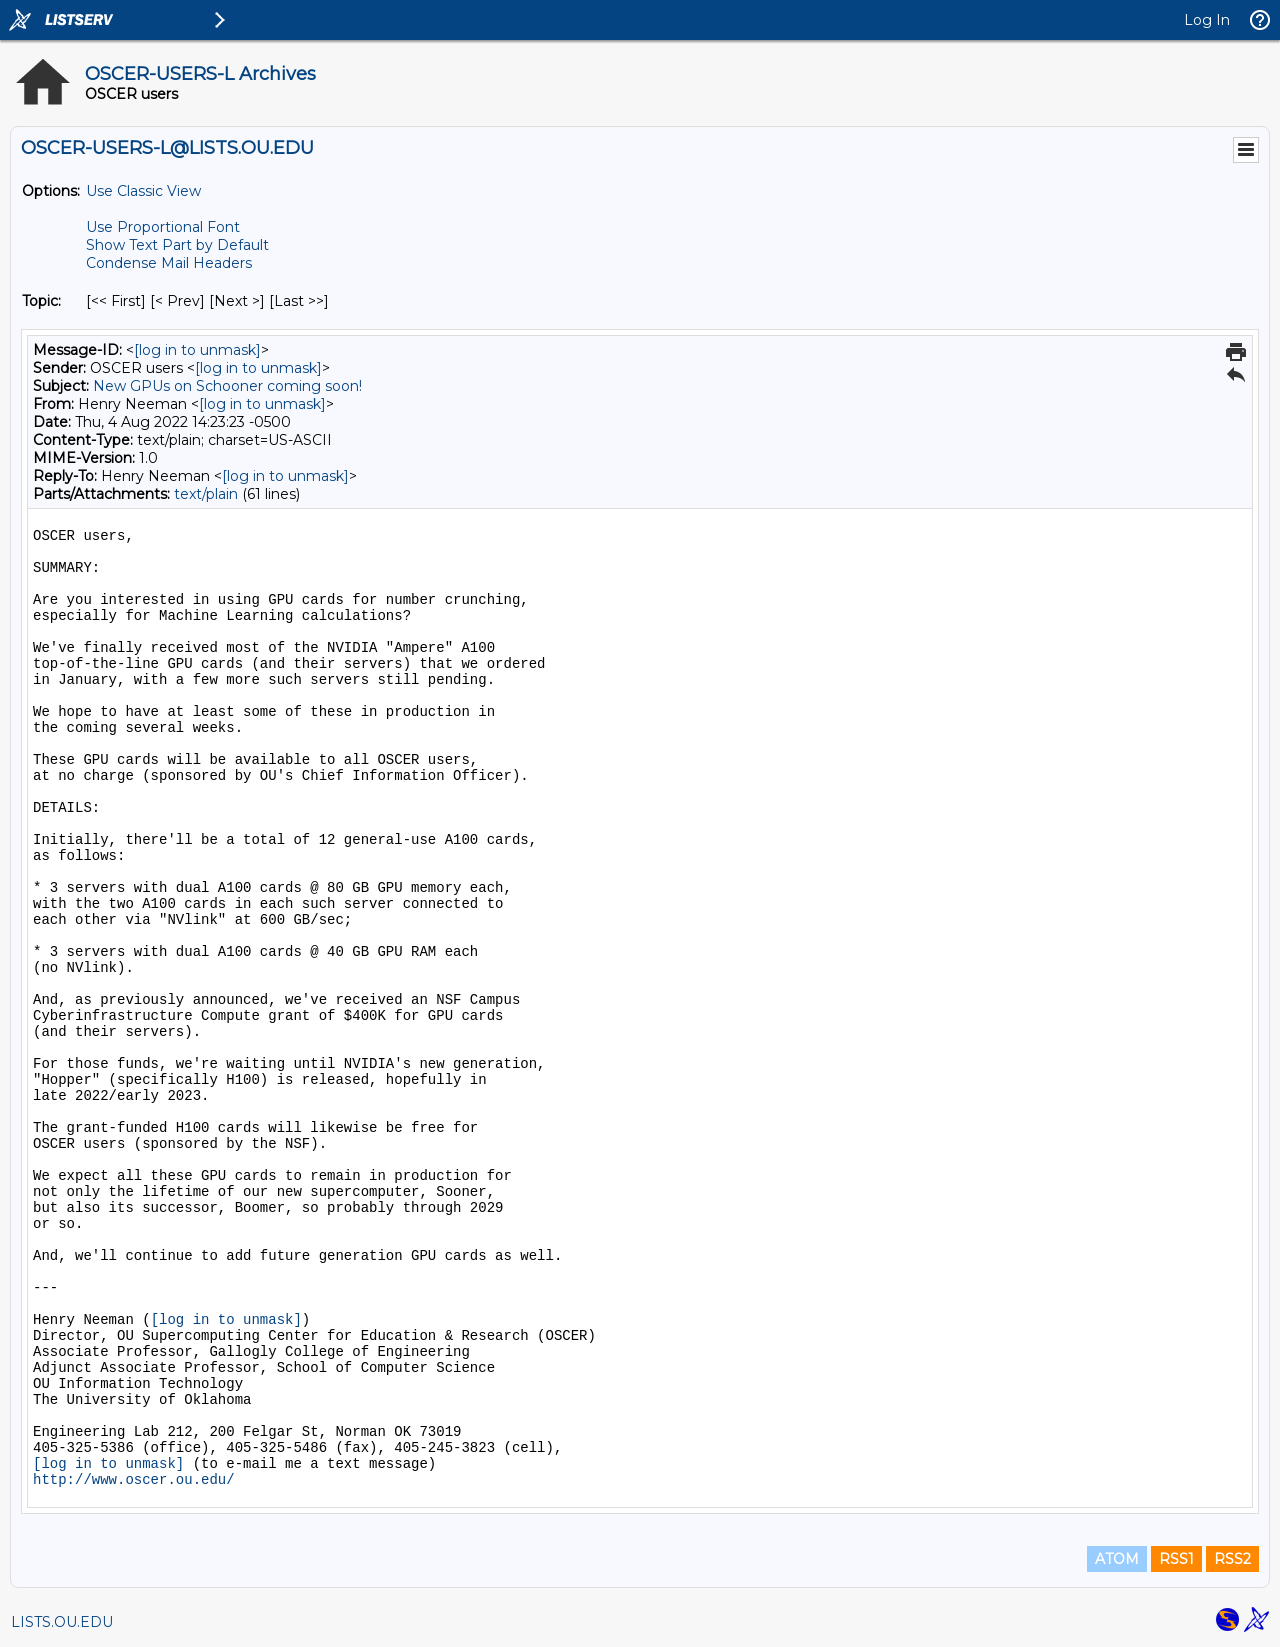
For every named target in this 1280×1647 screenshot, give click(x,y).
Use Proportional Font (163, 227)
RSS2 (1232, 1559)
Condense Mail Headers (169, 263)
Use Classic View (143, 191)
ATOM (1117, 1559)
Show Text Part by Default (177, 245)
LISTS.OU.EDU (62, 1622)
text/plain (206, 494)
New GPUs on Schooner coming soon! (227, 386)
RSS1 (1176, 1559)
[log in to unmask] (197, 350)
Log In (1207, 20)
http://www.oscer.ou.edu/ (134, 1480)
